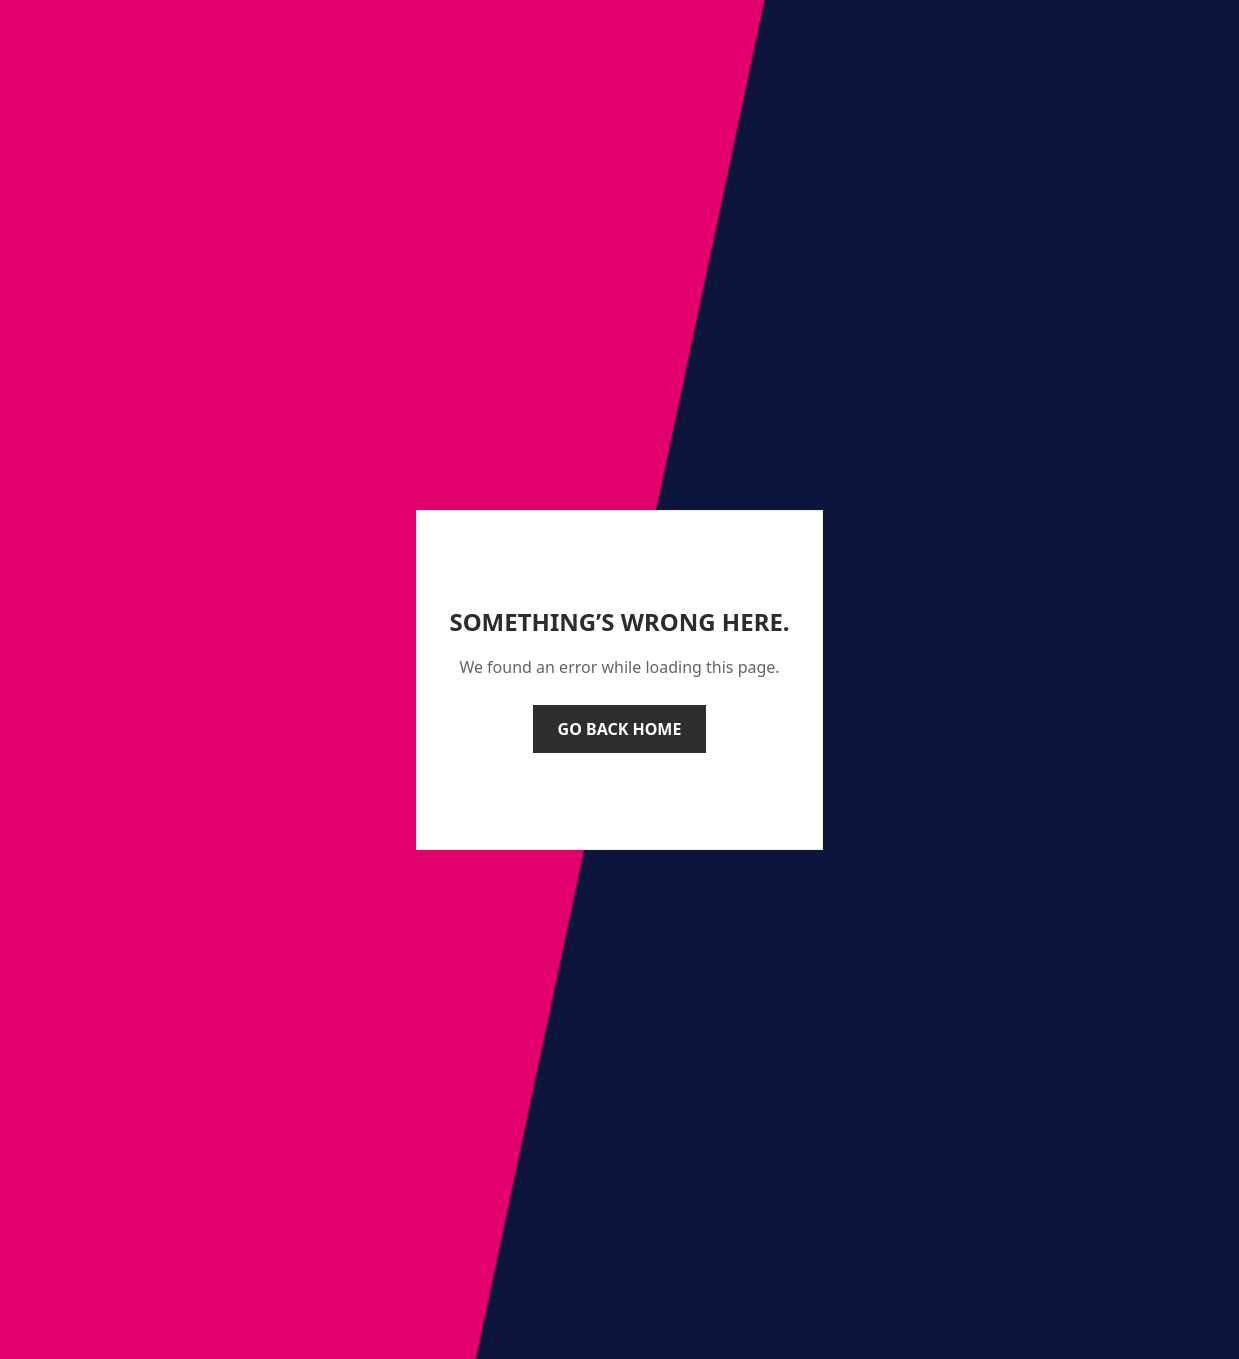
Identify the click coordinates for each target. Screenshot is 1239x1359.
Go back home (620, 729)
